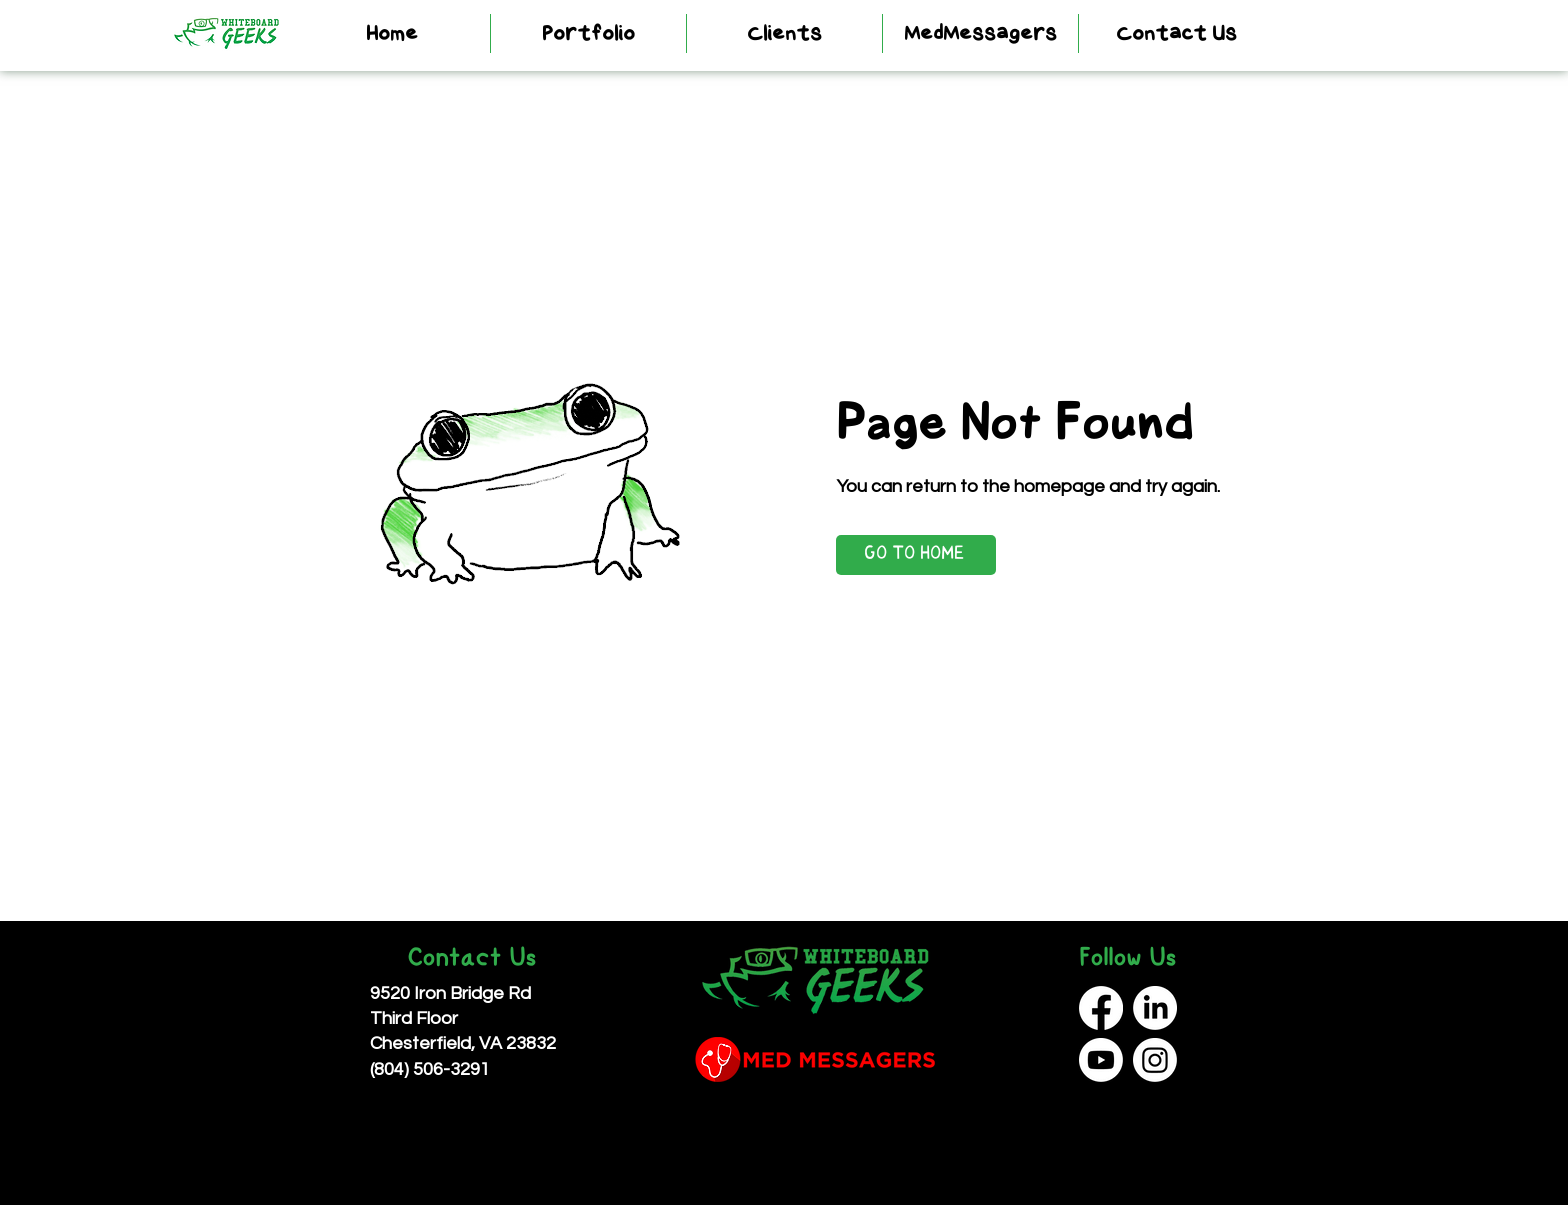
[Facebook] (1101, 1008)
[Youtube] (1101, 1060)
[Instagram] (1155, 1060)
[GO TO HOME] (916, 555)
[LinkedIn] (1155, 1008)
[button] (588, 33)
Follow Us (1127, 959)
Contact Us (471, 959)
